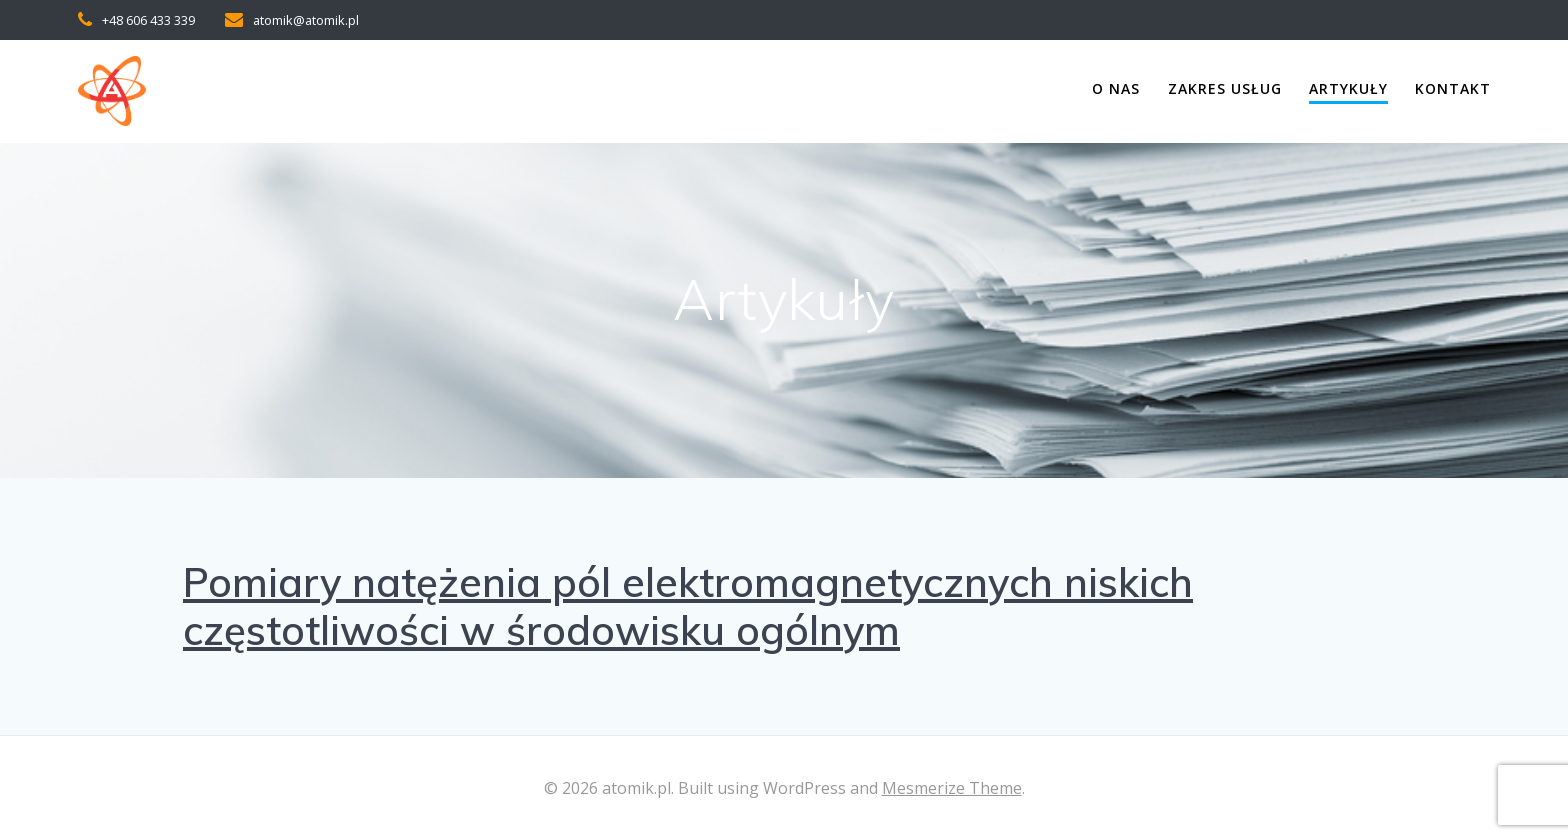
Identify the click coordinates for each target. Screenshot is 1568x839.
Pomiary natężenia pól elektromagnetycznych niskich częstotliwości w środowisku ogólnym (688, 606)
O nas (1116, 88)
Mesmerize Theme (952, 788)
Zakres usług (1225, 88)
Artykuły (1348, 88)
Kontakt (1453, 88)
